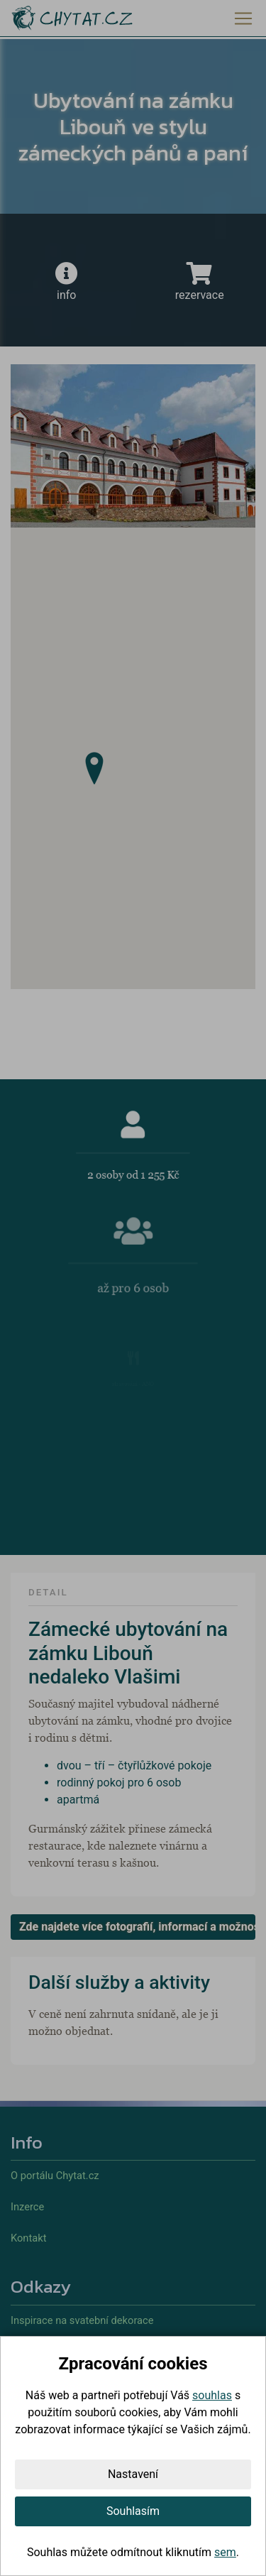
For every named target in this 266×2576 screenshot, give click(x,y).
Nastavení (133, 2474)
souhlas (212, 2395)
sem (225, 2552)
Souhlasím (133, 2511)
